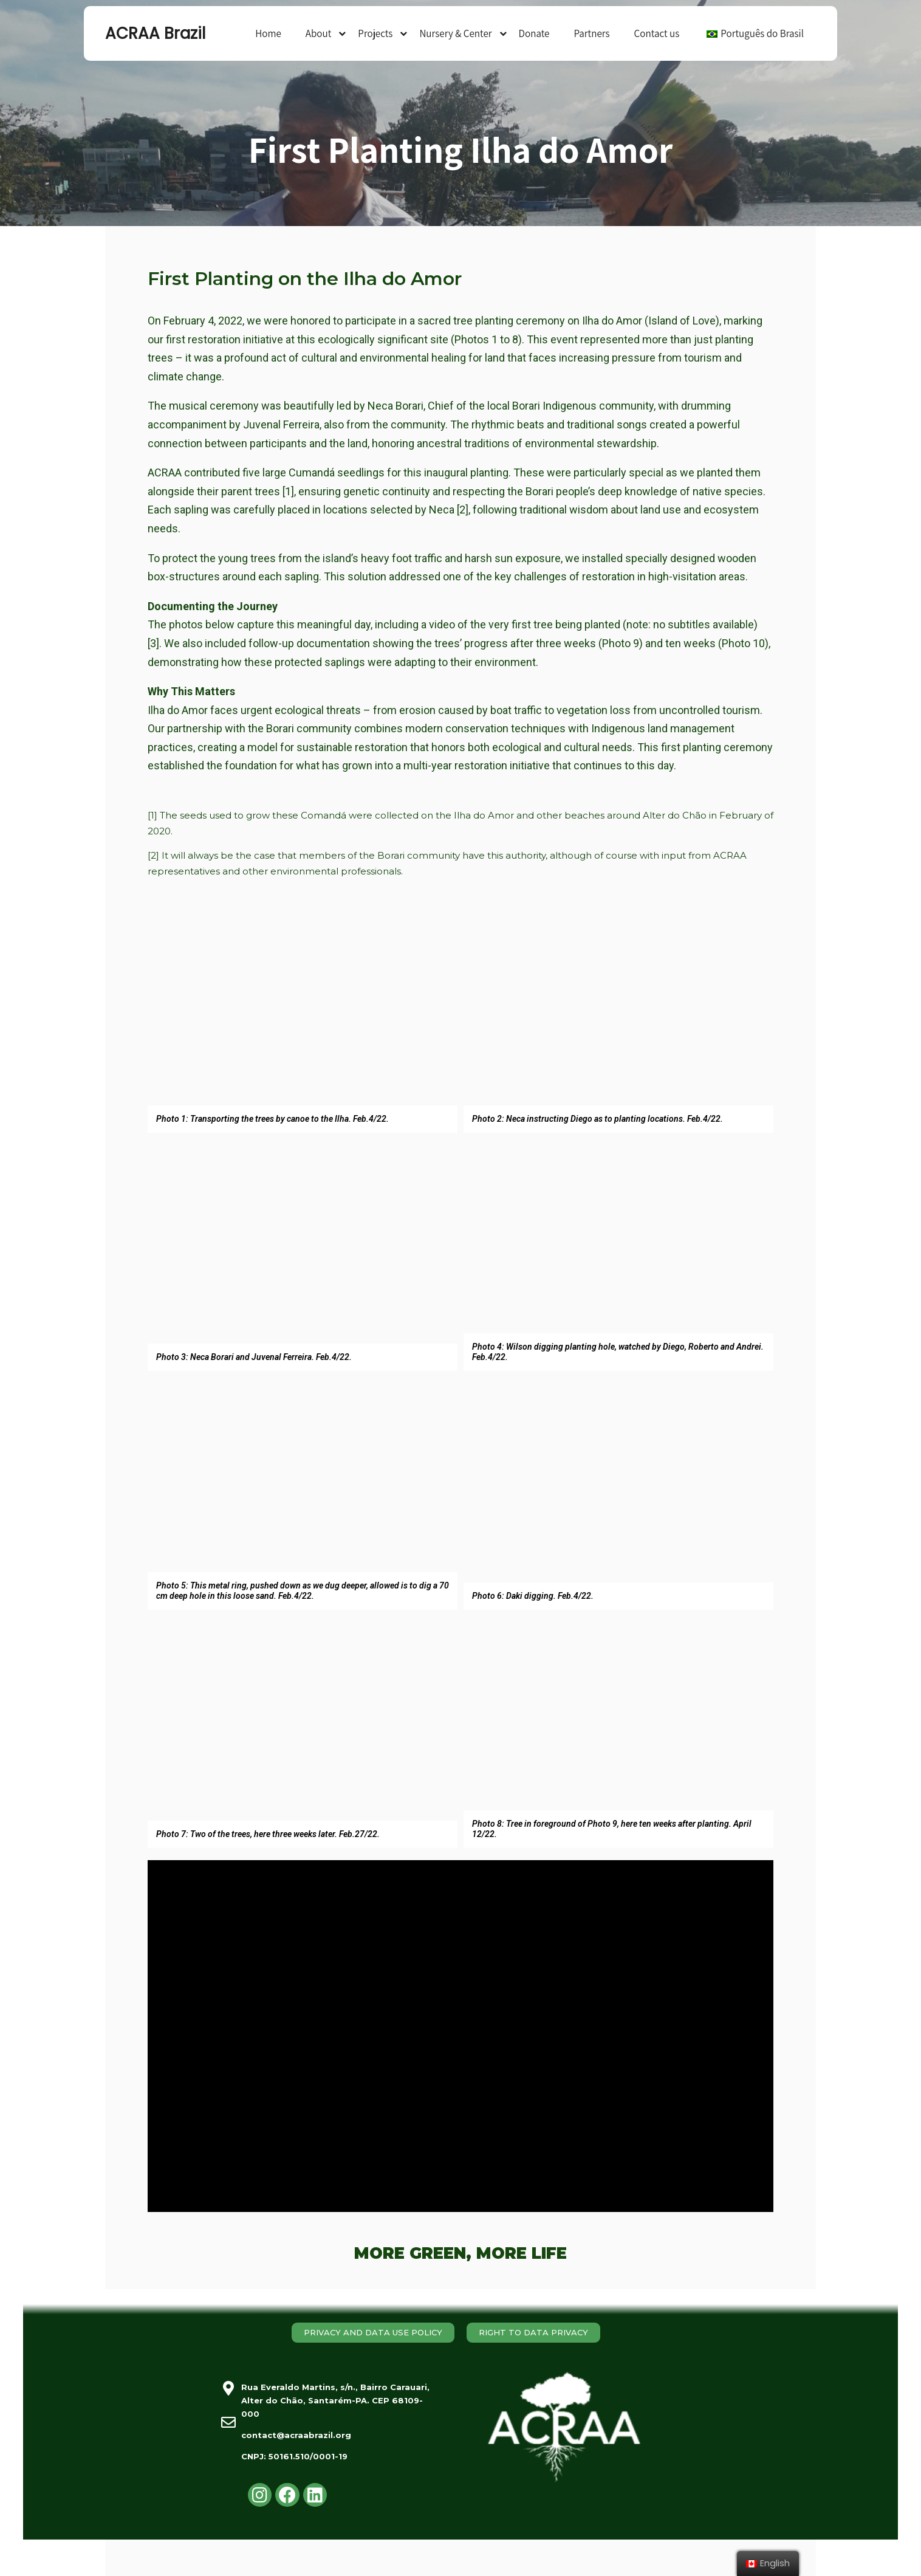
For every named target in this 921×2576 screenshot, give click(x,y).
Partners (591, 33)
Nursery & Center (455, 33)
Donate (534, 33)
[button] (373, 2333)
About (319, 33)
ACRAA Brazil (155, 33)
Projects (375, 33)
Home (268, 33)
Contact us (657, 33)
